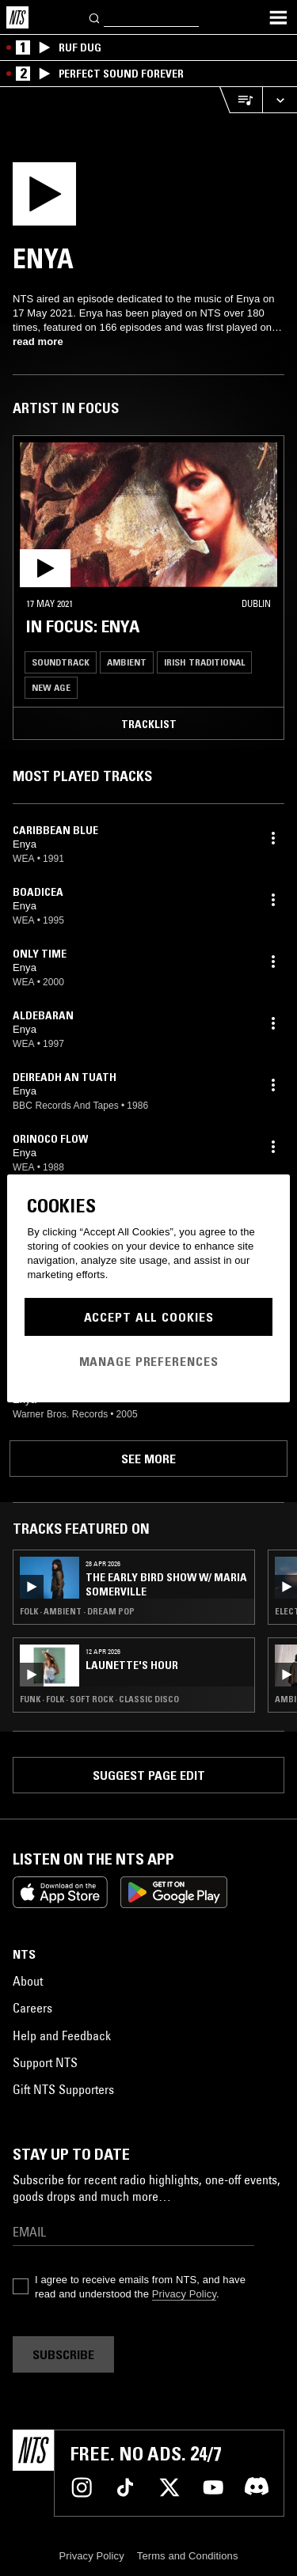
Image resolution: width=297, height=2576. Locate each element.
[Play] (46, 199)
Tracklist (149, 724)
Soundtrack (60, 662)
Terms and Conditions (187, 2556)
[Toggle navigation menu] (278, 17)
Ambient (127, 662)
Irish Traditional (204, 662)
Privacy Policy (184, 2294)
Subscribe (63, 2354)
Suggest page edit (149, 1775)
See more (148, 1458)
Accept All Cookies (149, 1317)
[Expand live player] (279, 100)
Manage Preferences (149, 1361)
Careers (32, 2008)
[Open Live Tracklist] (240, 100)
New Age (51, 687)
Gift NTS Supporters (63, 2089)
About (28, 1981)
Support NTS (45, 2062)
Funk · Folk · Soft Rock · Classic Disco (99, 1699)
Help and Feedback (62, 2035)
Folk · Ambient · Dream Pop (77, 1611)
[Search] (95, 17)
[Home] (17, 17)
